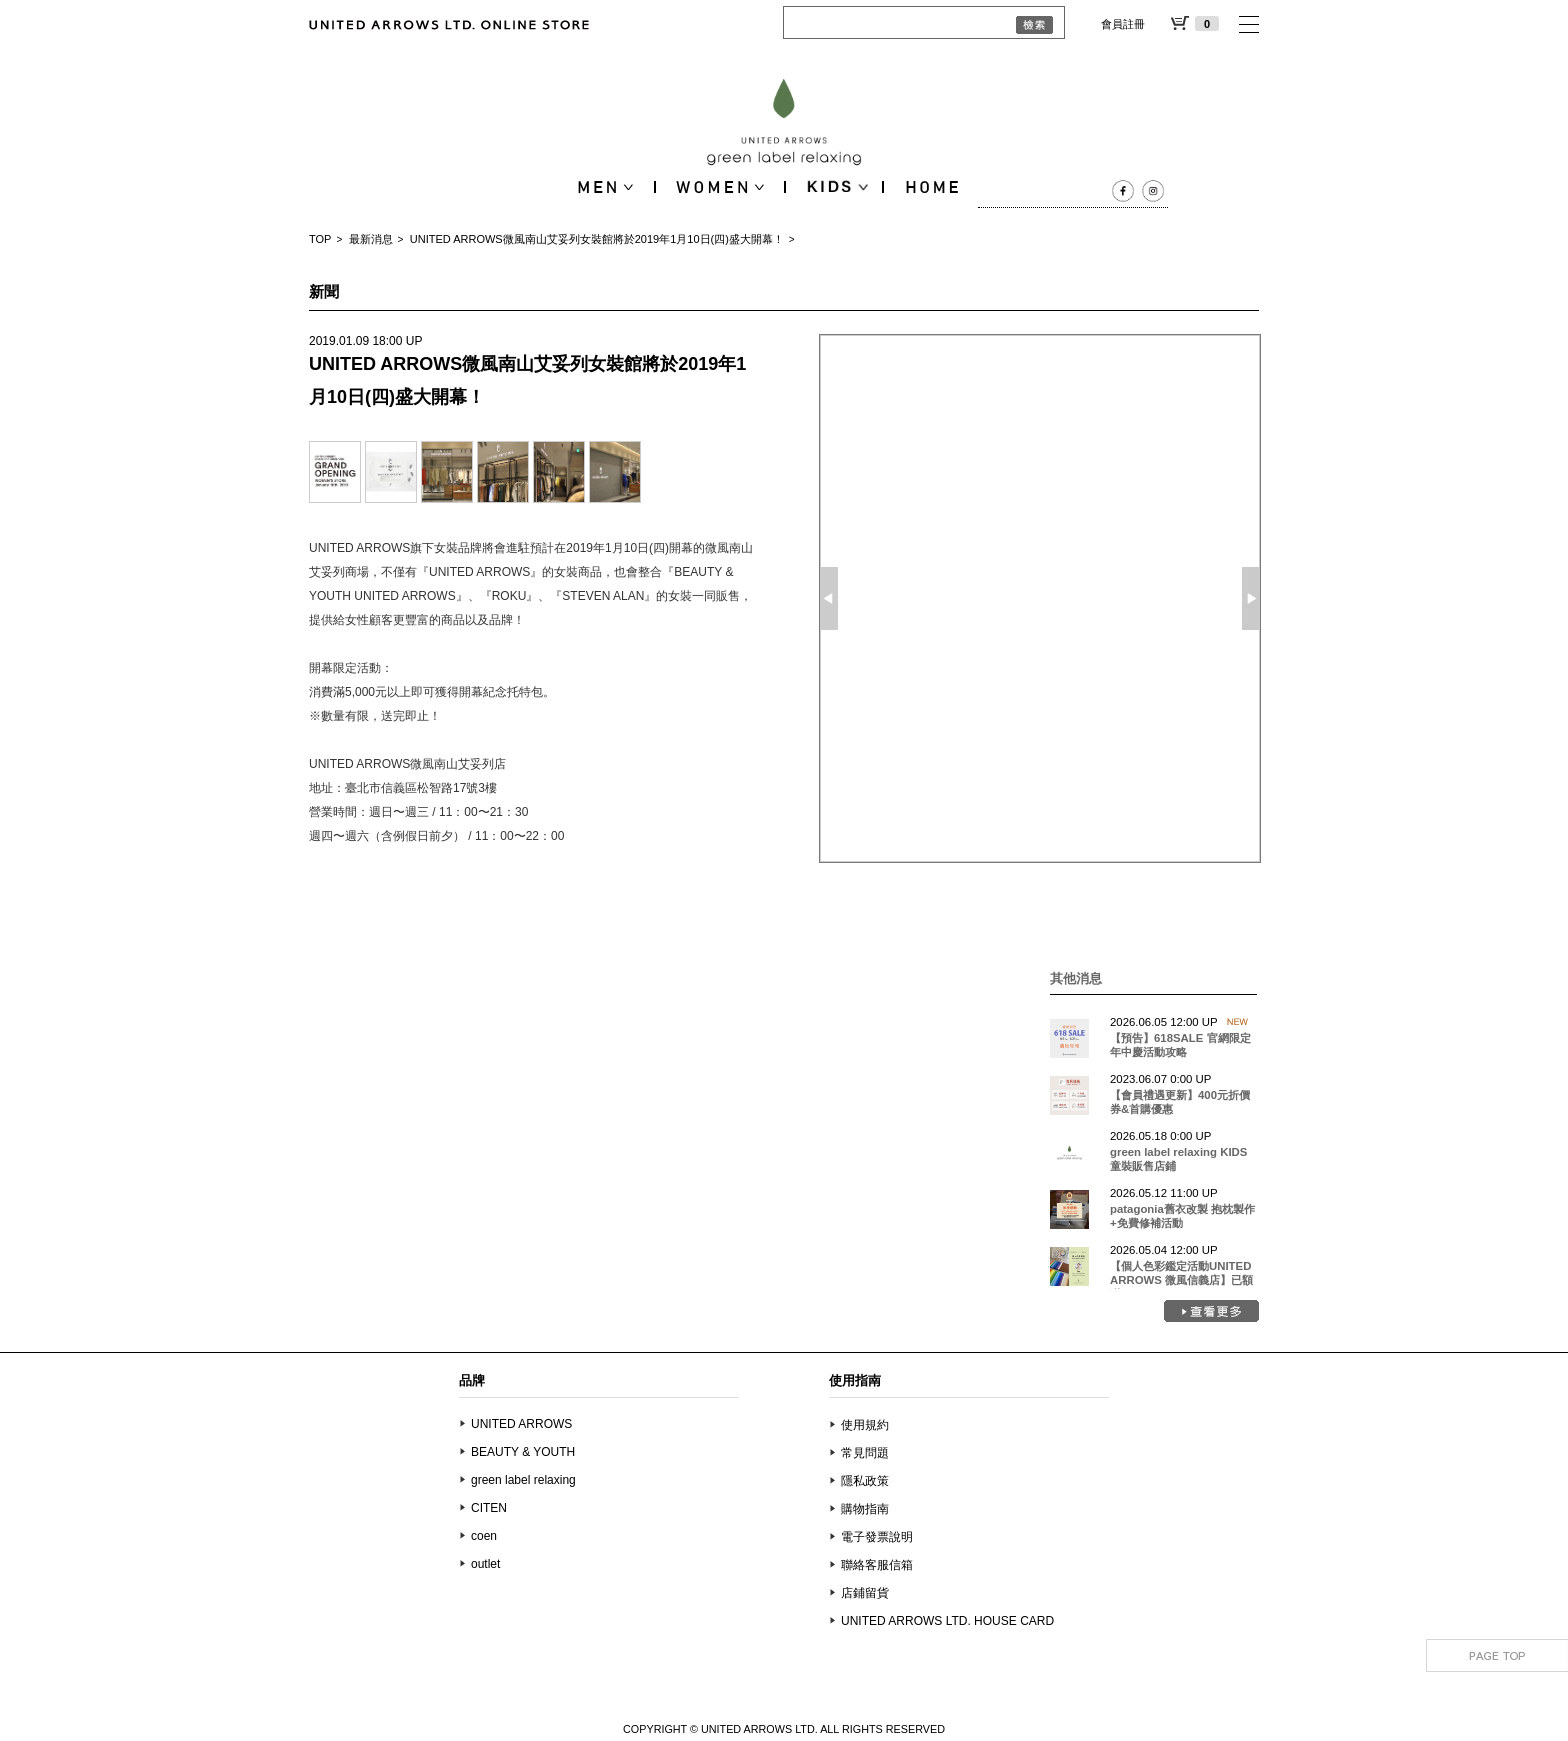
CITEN (489, 1508)
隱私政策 (865, 1481)
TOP (320, 239)
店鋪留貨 (865, 1593)
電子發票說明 (877, 1537)
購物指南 (865, 1509)
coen (484, 1536)
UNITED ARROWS (521, 1424)
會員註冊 (1123, 24)
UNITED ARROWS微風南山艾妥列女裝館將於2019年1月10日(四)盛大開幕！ (597, 239)
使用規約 (865, 1425)
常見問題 (865, 1453)
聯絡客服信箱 (877, 1565)
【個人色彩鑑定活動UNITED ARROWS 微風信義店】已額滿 (1181, 1280)
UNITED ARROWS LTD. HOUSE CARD (947, 1621)
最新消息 (371, 239)
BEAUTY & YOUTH (523, 1452)
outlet (485, 1564)
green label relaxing (523, 1480)
